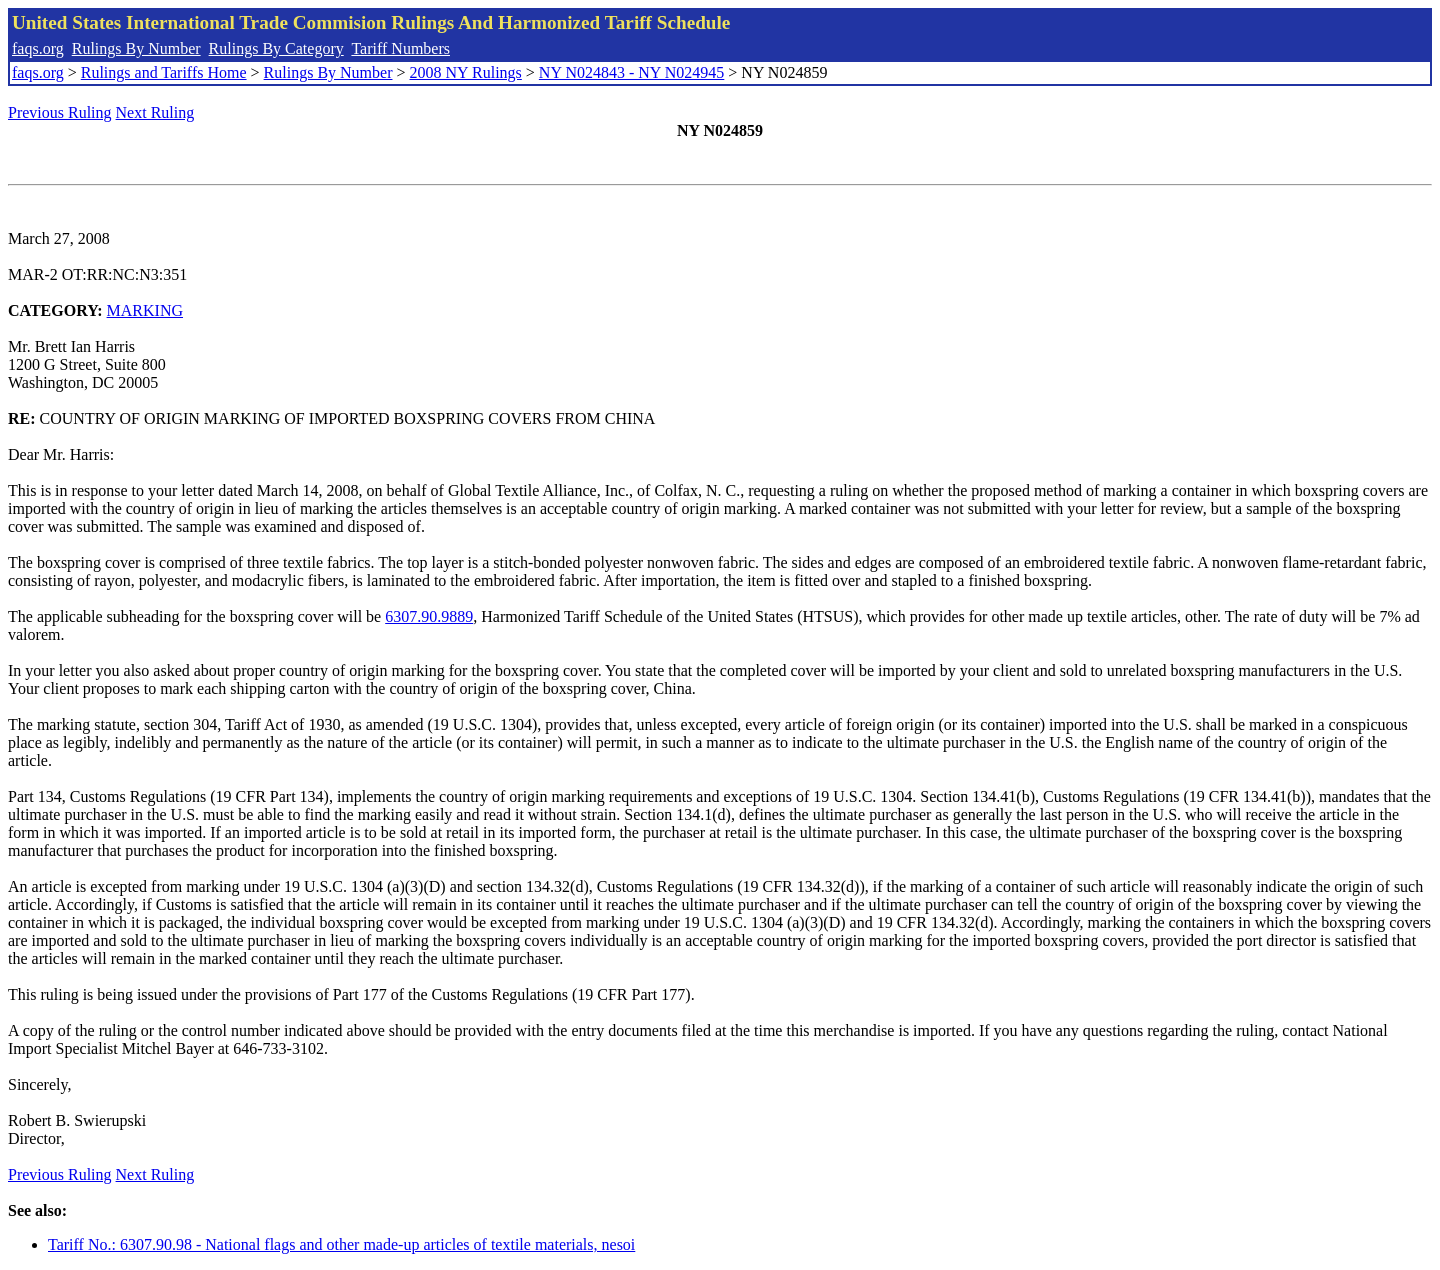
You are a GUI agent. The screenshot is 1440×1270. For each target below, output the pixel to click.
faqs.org (38, 48)
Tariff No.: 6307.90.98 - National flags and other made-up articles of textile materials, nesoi (341, 1244)
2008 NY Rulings (466, 72)
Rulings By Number (136, 48)
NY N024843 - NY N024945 (631, 72)
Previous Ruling (60, 112)
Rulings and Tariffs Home (164, 72)
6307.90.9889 (429, 616)
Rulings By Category (276, 48)
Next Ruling (155, 112)
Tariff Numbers (400, 48)
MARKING (145, 310)
